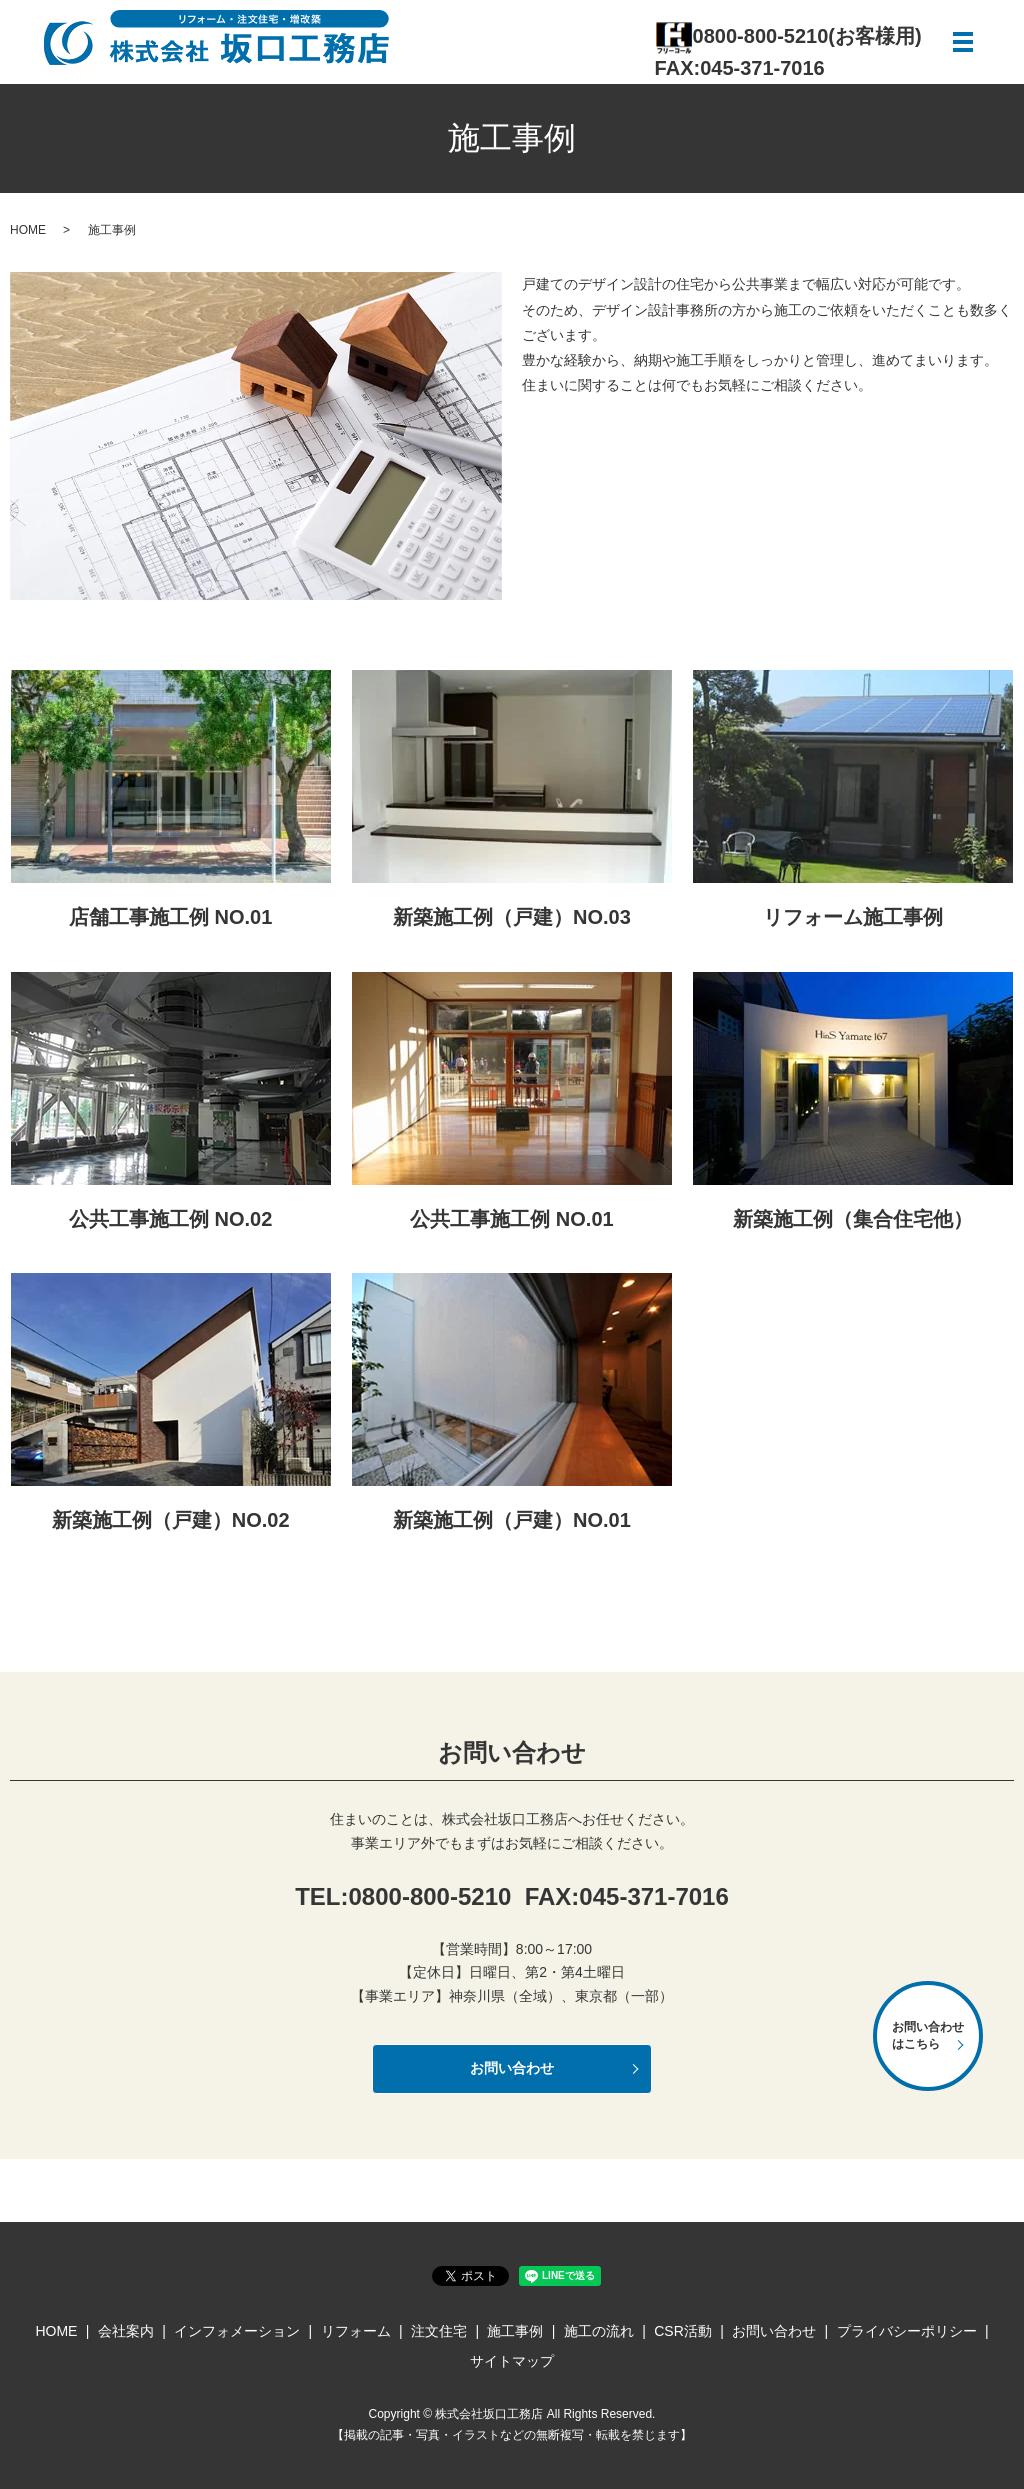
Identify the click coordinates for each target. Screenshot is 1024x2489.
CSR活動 (683, 2331)
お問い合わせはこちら (928, 2035)
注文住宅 (439, 2331)
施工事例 (515, 2331)
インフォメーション (237, 2331)
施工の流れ (599, 2331)
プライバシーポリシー (907, 2331)
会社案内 (126, 2331)
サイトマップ (512, 2361)
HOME (28, 230)
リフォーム (356, 2331)
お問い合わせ (512, 2068)
